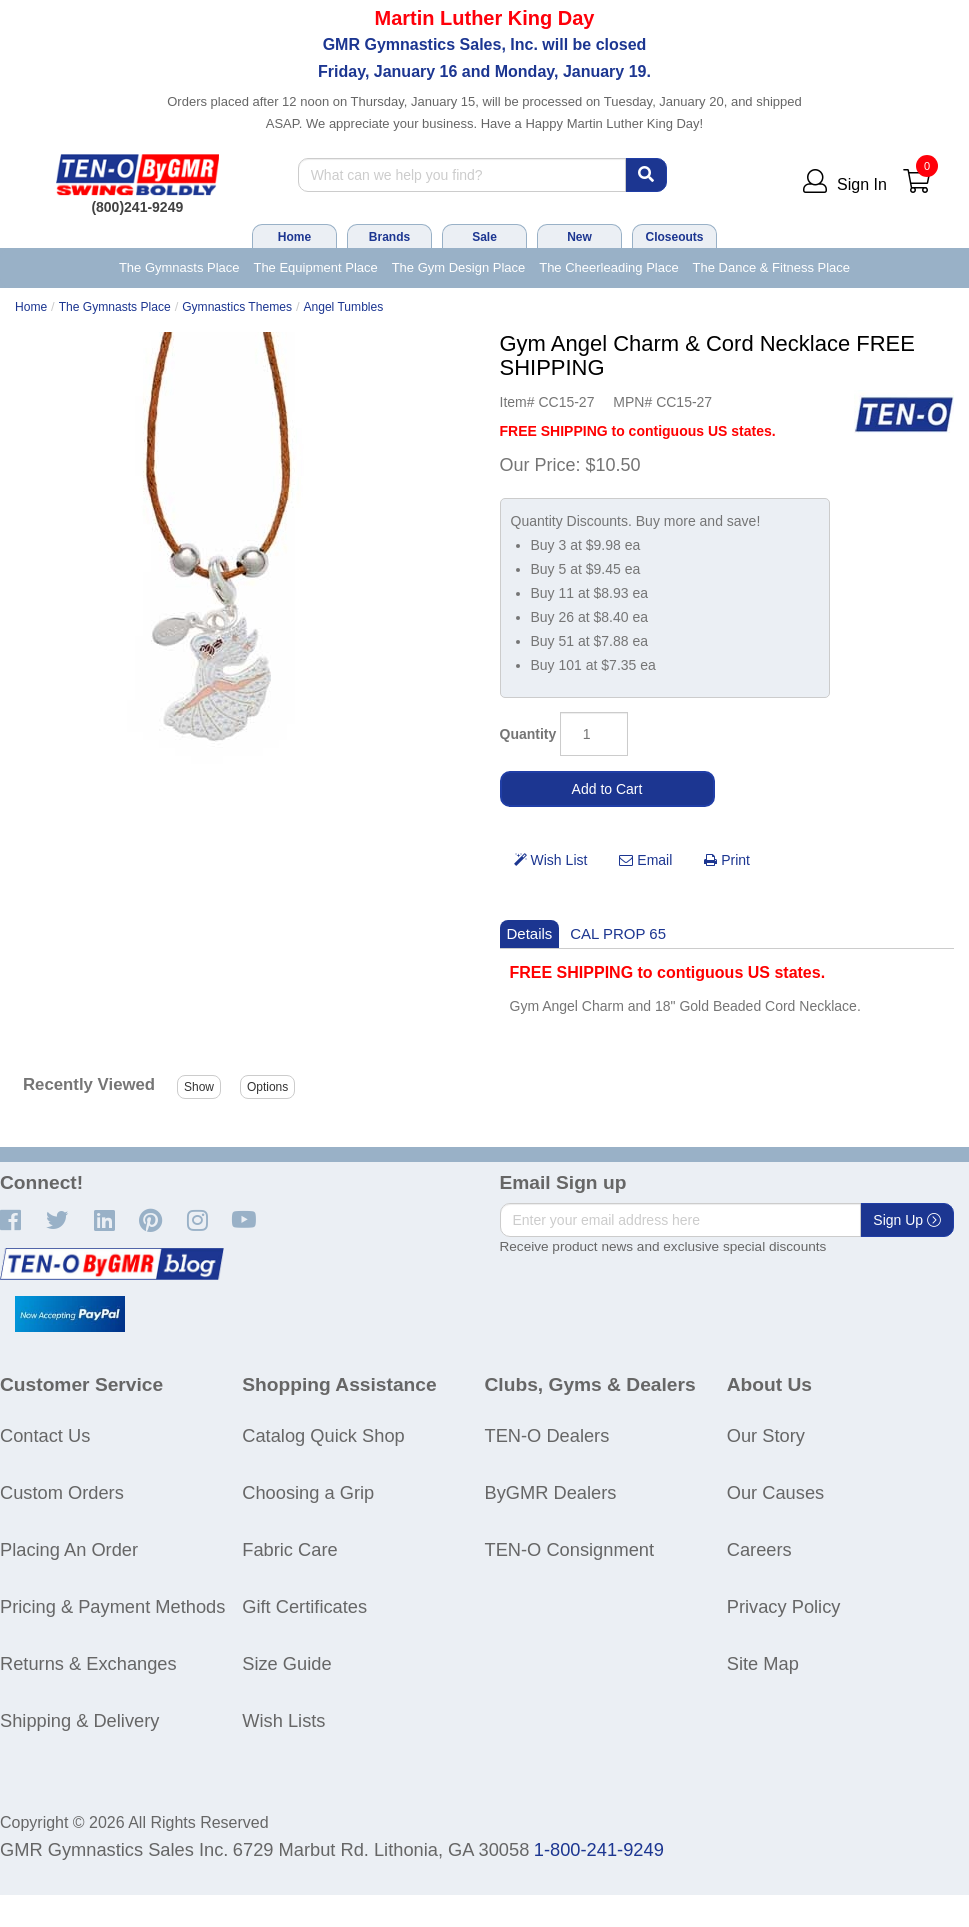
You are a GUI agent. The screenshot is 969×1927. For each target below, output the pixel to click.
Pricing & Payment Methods (112, 1606)
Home (294, 237)
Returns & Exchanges (88, 1663)
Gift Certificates (304, 1606)
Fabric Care (289, 1549)
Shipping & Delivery (79, 1720)
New (579, 237)
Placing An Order (69, 1549)
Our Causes (775, 1492)
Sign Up (907, 1220)
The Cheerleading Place (608, 267)
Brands (389, 237)
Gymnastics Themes (237, 307)
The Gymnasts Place (179, 267)
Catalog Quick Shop (323, 1435)
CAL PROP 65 (618, 933)
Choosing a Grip (308, 1492)
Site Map (763, 1663)
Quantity (528, 734)
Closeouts (674, 237)
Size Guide (286, 1663)
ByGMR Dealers (551, 1492)
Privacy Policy (784, 1606)
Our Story (766, 1435)
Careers (759, 1549)
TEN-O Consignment (570, 1549)
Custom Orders (62, 1492)
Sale (484, 237)
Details (530, 933)
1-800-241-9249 (599, 1849)
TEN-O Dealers (547, 1435)
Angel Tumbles (343, 307)
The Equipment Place (315, 267)
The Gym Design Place (459, 267)
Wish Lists (283, 1720)
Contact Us (45, 1435)
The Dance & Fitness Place (772, 267)
